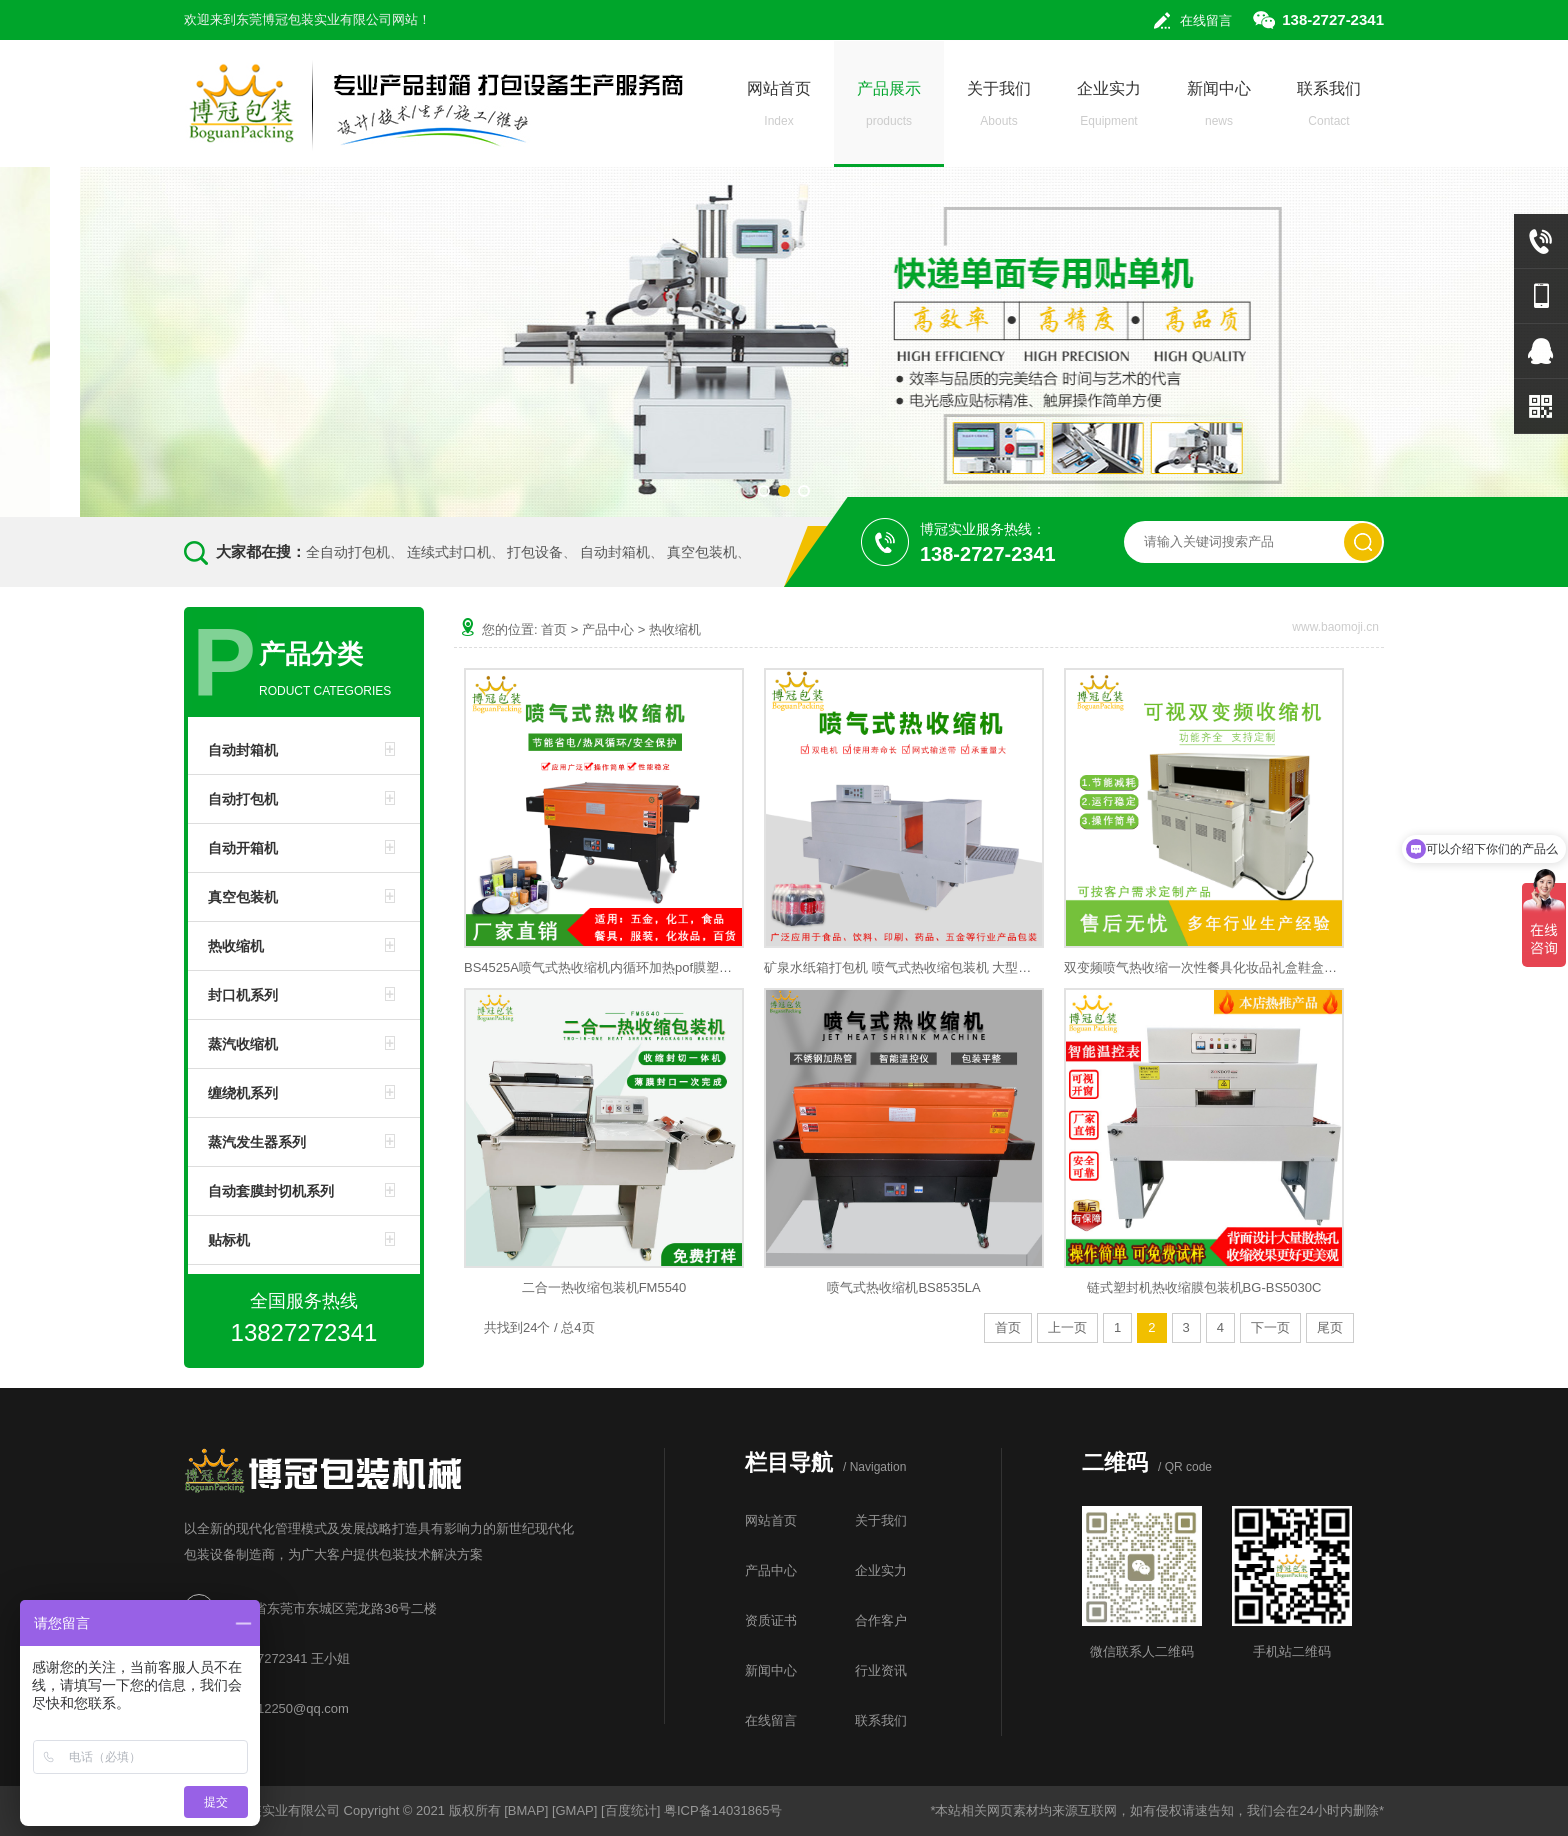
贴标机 (229, 1240)
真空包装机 (702, 552)
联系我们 (1329, 109)
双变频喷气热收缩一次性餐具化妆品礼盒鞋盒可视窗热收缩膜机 (1204, 967)
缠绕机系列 (243, 1093)
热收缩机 (236, 946)
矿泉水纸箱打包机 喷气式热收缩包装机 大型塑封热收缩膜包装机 (904, 967)
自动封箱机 (615, 552)
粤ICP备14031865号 (723, 1810)
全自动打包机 (348, 552)
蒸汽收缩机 (243, 1044)
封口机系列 (243, 995)
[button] (764, 491)
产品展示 (889, 109)
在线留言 (1206, 20)
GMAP (575, 1810)
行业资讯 (881, 1670)
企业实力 (1109, 109)
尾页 (1330, 1327)
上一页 (1067, 1327)
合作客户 (881, 1620)
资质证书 (771, 1620)
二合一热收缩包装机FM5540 (604, 1287)
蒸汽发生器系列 (257, 1142)
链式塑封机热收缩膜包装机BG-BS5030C (1204, 1287)
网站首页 (779, 109)
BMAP (526, 1810)
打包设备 (535, 552)
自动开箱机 (243, 848)
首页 (554, 629)
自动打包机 (243, 799)
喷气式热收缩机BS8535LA (903, 1287)
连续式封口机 (449, 552)
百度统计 (631, 1810)
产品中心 (608, 629)
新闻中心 (1219, 109)
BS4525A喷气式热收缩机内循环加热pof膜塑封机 (604, 967)
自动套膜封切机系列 (271, 1191)
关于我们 (999, 109)
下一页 (1270, 1327)
